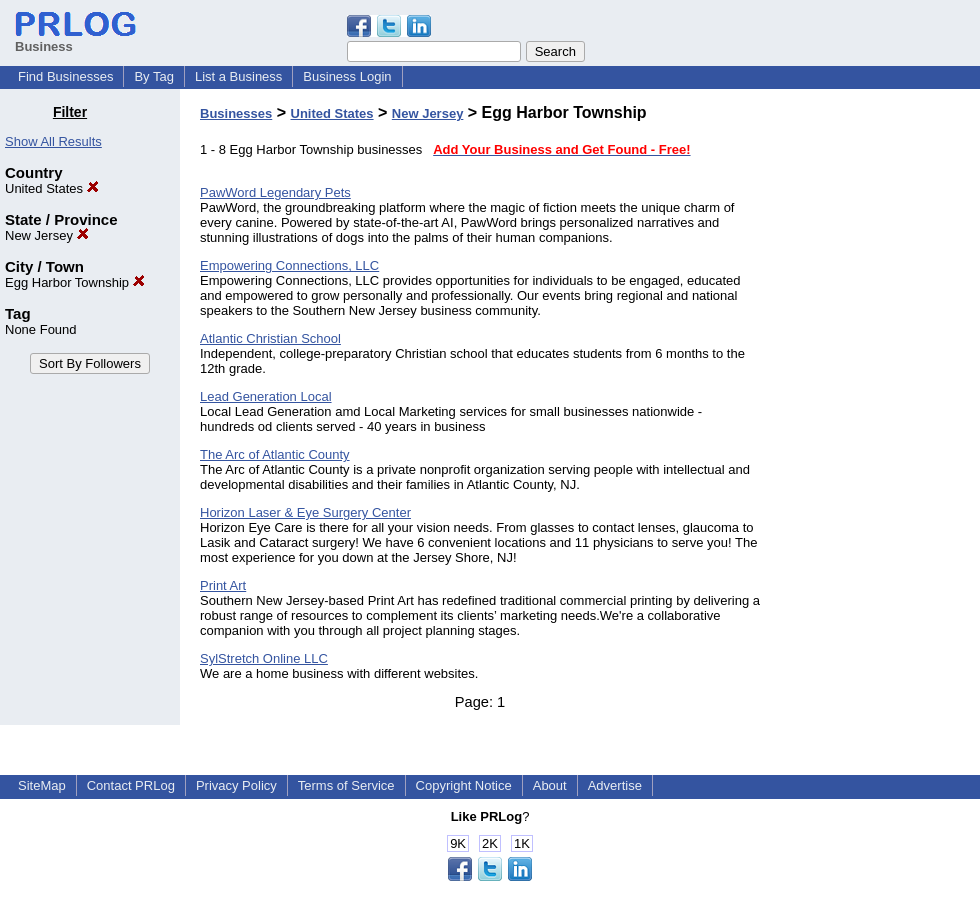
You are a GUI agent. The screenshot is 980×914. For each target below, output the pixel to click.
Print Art (223, 585)
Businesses (236, 113)
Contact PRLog (131, 785)
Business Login (347, 76)
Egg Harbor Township (75, 282)
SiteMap (42, 785)
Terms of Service (346, 785)
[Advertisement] (878, 404)
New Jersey (47, 235)
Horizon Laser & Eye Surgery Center (305, 512)
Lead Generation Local (266, 396)
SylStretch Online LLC (264, 658)
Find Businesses (65, 76)
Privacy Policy (236, 785)
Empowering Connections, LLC (289, 265)
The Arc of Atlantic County (275, 454)
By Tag (154, 76)
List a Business (238, 76)
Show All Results (53, 141)
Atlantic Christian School (270, 338)
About (550, 785)
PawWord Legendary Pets (275, 192)
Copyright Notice (464, 785)
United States (52, 188)
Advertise (615, 785)
